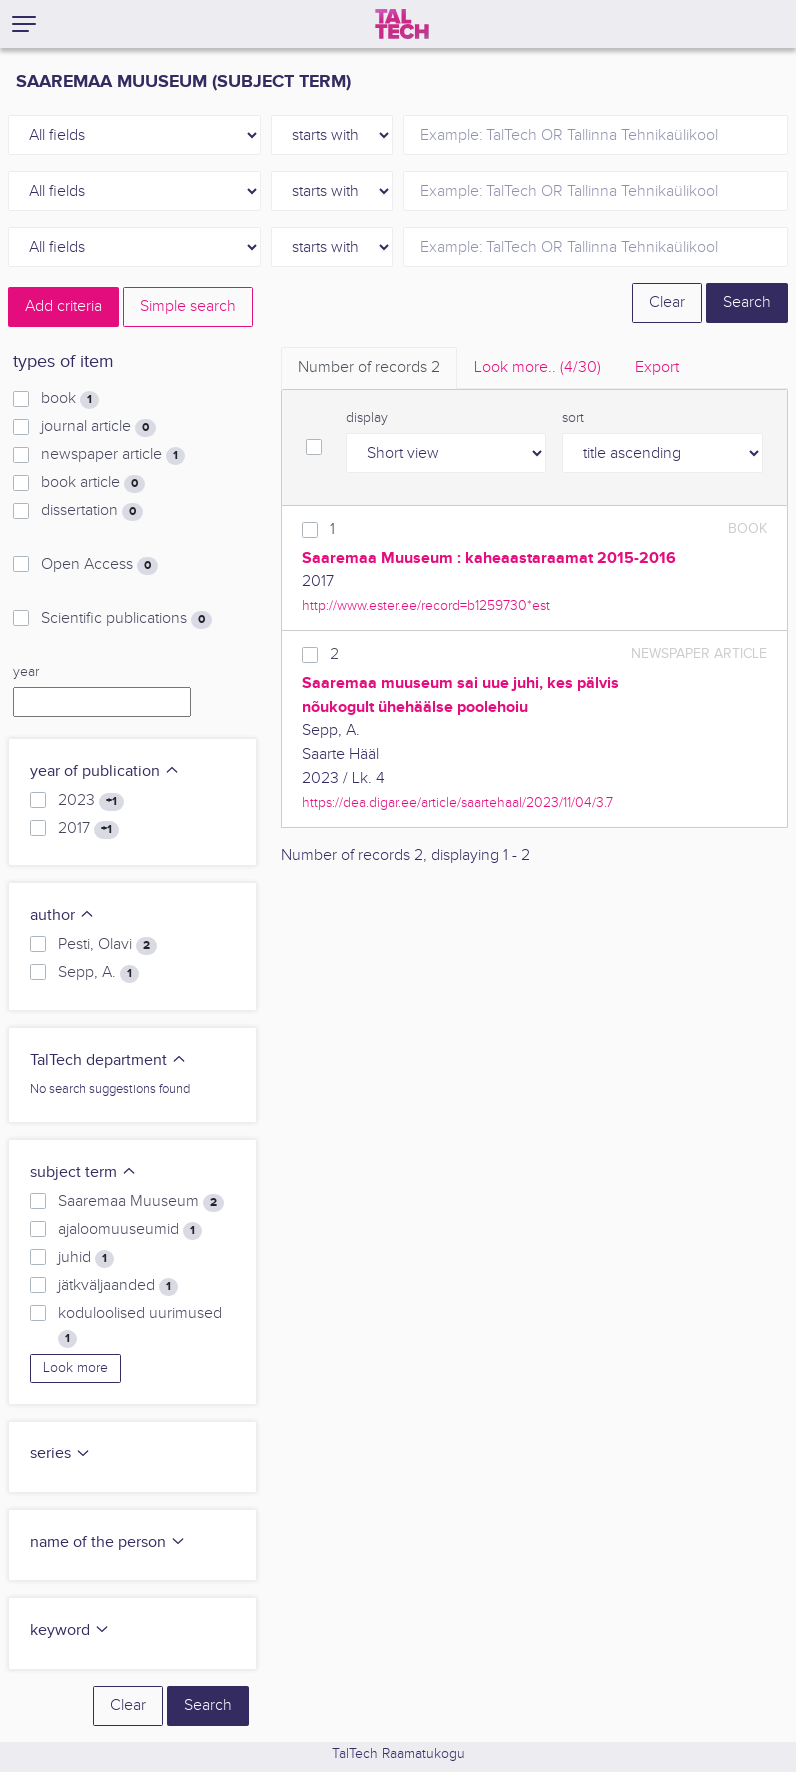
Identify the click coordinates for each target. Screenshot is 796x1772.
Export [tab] (657, 367)
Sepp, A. (98, 973)
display (367, 418)
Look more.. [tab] (537, 367)
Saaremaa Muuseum (141, 1202)
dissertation (92, 511)
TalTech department (108, 1060)
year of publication (105, 771)
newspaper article (113, 455)
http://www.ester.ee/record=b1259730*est (426, 605)
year (26, 672)
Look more (75, 1368)
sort (573, 418)
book (70, 399)
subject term (83, 1172)
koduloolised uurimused (140, 1326)
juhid (86, 1258)
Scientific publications (126, 619)
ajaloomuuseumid (130, 1230)
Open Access (99, 565)
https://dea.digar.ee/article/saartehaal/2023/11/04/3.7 (457, 802)
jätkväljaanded (118, 1286)
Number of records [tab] (369, 367)
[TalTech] (402, 24)
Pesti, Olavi (107, 945)
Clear (667, 302)
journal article (98, 427)
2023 (91, 801)
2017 (88, 829)
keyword (70, 1630)
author (62, 915)
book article (93, 483)
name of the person (108, 1542)
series (60, 1453)
